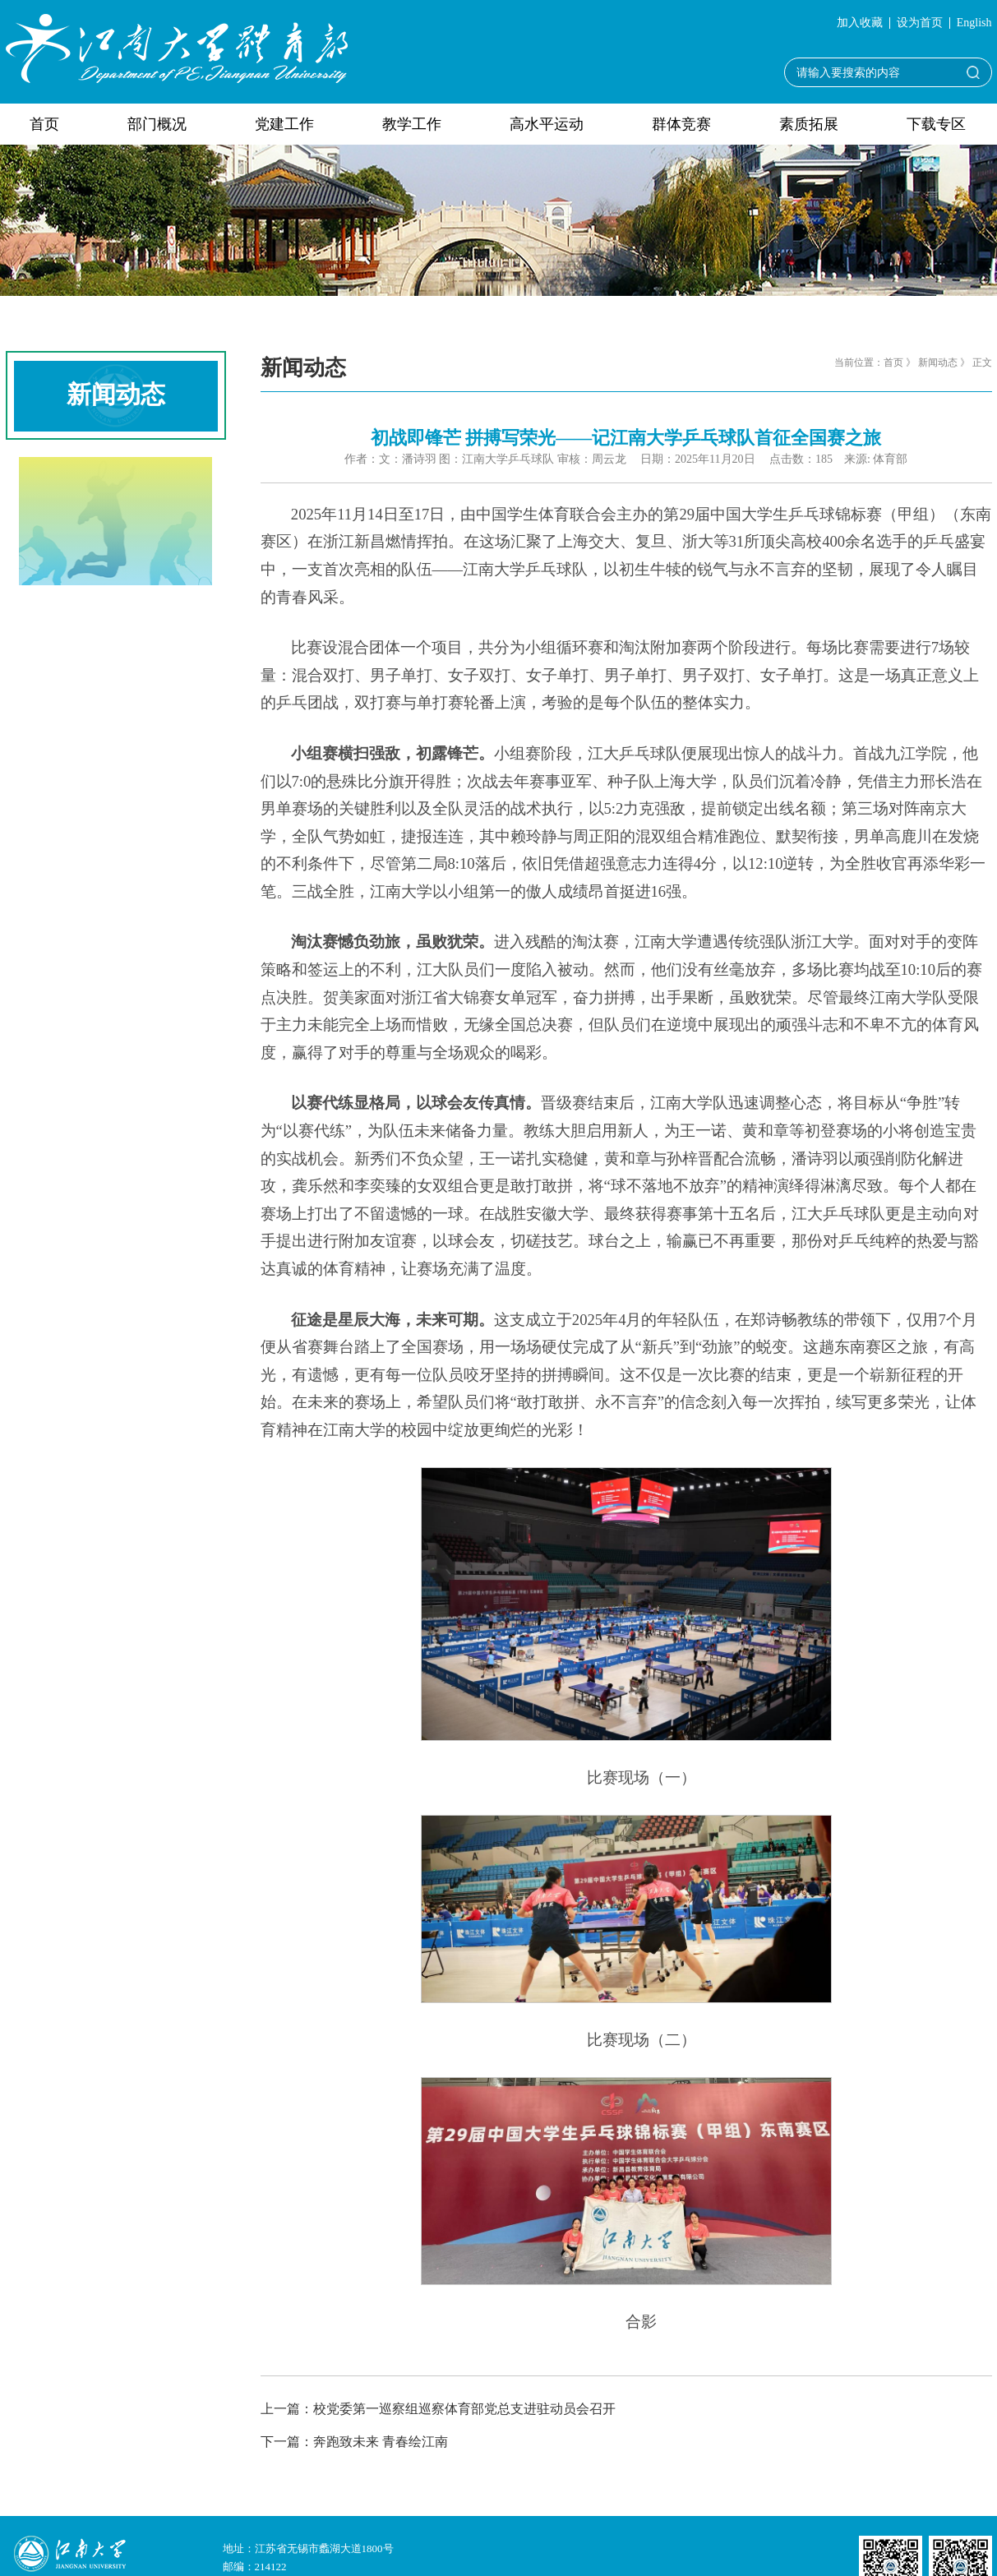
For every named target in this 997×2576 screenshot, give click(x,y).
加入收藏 (860, 23)
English (974, 23)
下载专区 (936, 124)
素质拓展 (808, 124)
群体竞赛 (681, 124)
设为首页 (920, 23)
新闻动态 (938, 362)
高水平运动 (547, 124)
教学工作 (411, 124)
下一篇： (354, 2442)
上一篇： (438, 2409)
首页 (44, 124)
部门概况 (157, 124)
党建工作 (284, 124)
